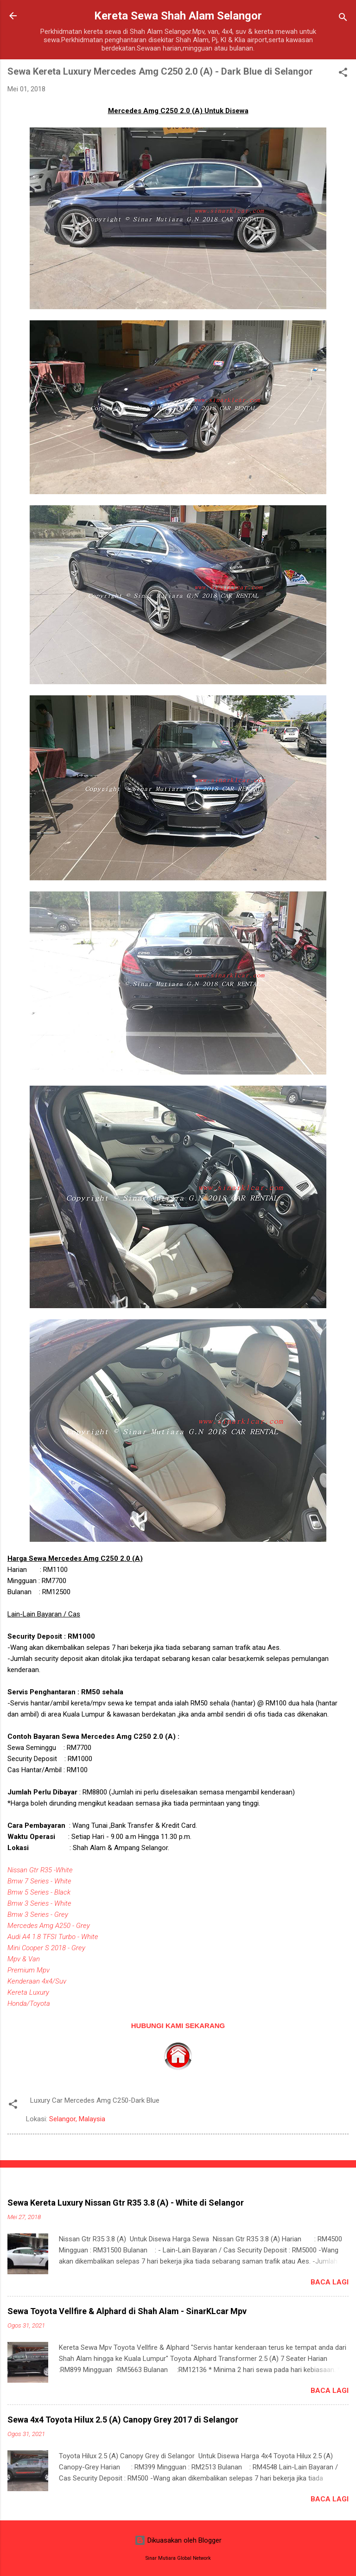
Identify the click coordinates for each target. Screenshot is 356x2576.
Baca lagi (330, 2282)
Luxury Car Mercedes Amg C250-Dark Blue (94, 2100)
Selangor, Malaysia (77, 2119)
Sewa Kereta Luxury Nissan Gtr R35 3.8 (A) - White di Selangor (125, 2202)
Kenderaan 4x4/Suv (36, 1981)
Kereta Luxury (28, 1992)
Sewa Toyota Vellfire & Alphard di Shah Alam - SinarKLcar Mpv (127, 2311)
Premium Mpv (28, 1970)
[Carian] (343, 19)
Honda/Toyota (28, 2003)
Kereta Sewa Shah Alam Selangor (178, 15)
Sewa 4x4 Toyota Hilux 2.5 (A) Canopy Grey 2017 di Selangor (122, 2419)
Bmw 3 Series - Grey (37, 1914)
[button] (343, 74)
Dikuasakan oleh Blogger (178, 2540)
